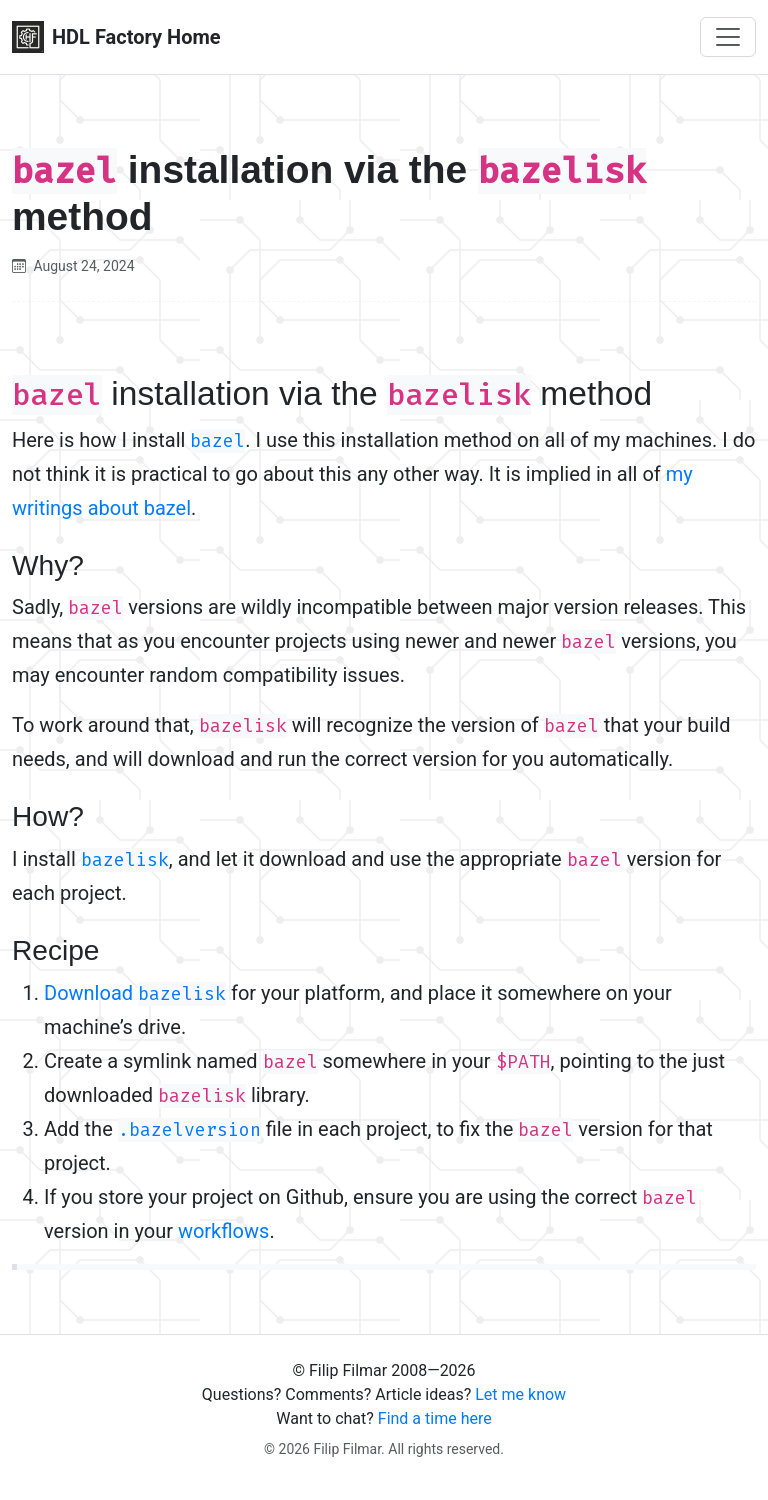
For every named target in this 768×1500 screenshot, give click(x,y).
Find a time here (435, 1418)
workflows (223, 1231)
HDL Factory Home (116, 37)
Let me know (520, 1394)
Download (135, 993)
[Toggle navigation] (728, 37)
